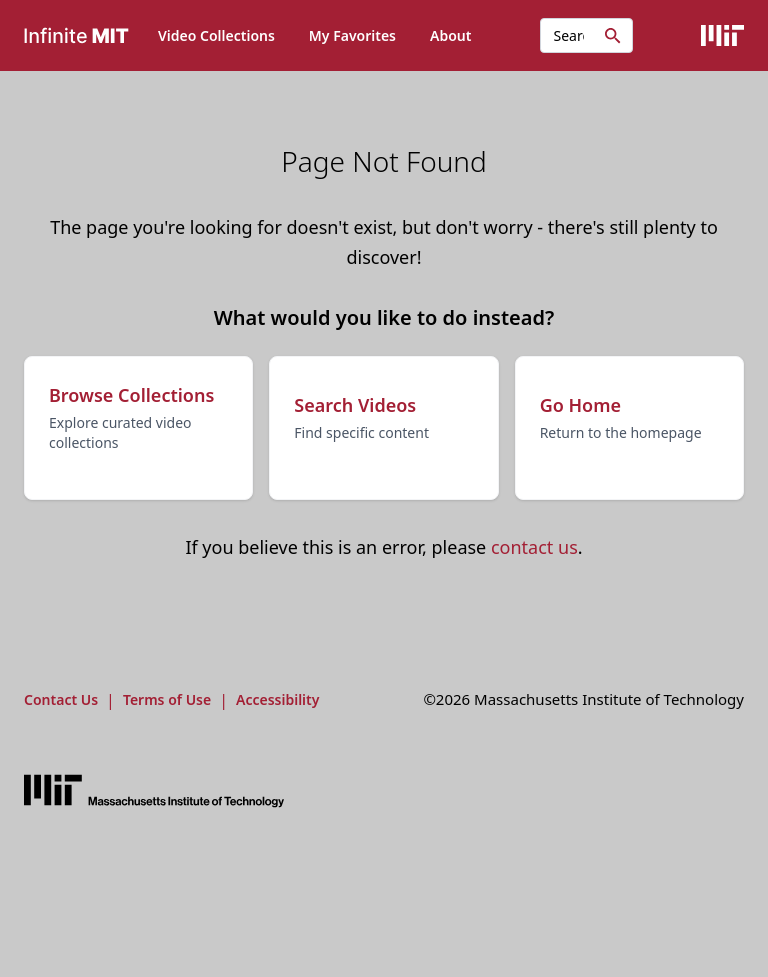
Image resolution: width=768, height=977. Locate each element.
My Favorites (352, 35)
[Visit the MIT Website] (722, 35)
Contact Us (61, 699)
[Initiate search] (613, 36)
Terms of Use (167, 699)
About (450, 35)
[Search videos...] (586, 35)
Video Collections (216, 35)
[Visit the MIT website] (154, 791)
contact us (534, 547)
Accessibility (277, 699)
